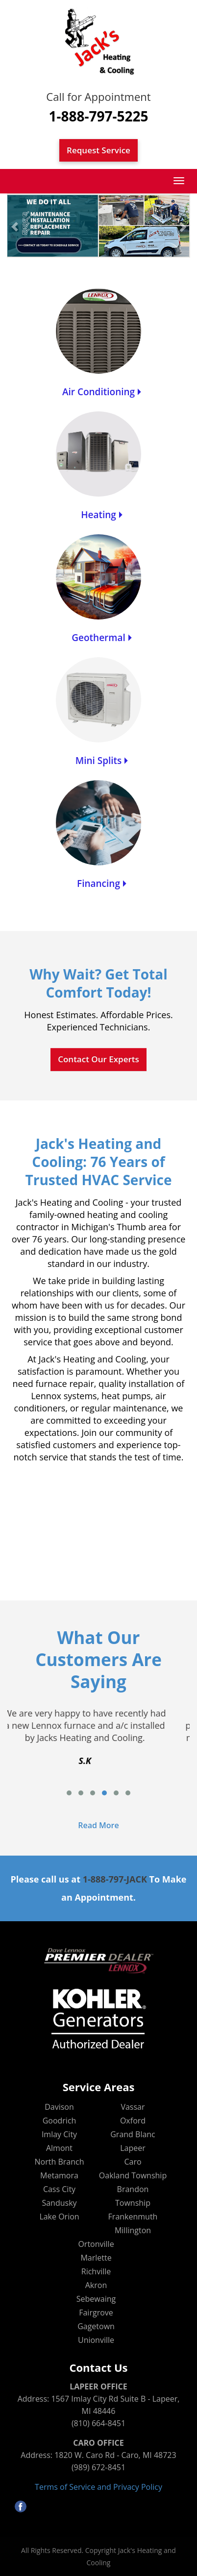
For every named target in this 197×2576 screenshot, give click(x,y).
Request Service (98, 150)
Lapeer (133, 2148)
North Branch (59, 2161)
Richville (96, 2271)
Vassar (133, 2106)
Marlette (95, 2257)
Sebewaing (96, 2298)
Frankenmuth (133, 2216)
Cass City (59, 2189)
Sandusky (59, 2202)
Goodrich (59, 2120)
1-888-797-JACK (115, 1879)
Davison (59, 2106)
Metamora (59, 2175)
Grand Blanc (132, 2134)
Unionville (96, 2340)
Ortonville (96, 2244)
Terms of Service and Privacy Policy (98, 2486)
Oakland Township (133, 2175)
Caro (132, 2161)
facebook (20, 2506)
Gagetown (96, 2326)
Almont (59, 2148)
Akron (96, 2285)
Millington (133, 2230)
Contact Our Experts (98, 1059)
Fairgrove (96, 2312)
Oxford (133, 2120)
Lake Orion (59, 2216)
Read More (98, 1825)
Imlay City (59, 2134)
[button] (14, 225)
